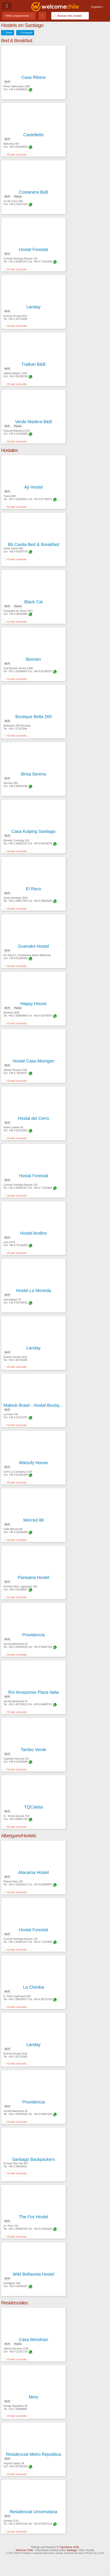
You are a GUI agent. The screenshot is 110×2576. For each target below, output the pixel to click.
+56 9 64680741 (42, 1704)
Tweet (9, 32)
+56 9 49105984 (18, 613)
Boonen (33, 659)
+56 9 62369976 (42, 1884)
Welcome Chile (24, 2550)
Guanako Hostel (33, 946)
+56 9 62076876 (42, 1015)
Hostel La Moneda (33, 1290)
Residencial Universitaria (33, 2511)
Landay (33, 306)
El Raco (33, 888)
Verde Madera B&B (33, 421)
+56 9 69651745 (18, 1819)
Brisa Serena (33, 774)
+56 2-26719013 (17, 1704)
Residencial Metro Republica (33, 2454)
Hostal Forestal (33, 249)
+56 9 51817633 (18, 204)
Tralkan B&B (33, 364)
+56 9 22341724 (18, 2351)
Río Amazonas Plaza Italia (33, 1692)
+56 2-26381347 (17, 261)
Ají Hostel (33, 487)
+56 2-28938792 (17, 2228)
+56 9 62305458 (18, 958)
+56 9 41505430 (42, 2228)
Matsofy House (33, 1462)
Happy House (33, 1003)
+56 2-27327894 (17, 728)
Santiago (72, 2550)
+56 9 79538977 (18, 1073)
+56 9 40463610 (18, 89)
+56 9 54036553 (18, 146)
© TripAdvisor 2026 (68, 2547)
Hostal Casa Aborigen (33, 1061)
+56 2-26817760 (17, 900)
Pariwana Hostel (33, 1577)
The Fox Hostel (33, 2216)
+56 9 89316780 (18, 786)
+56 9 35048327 (18, 2286)
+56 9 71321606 (42, 261)
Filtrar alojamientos (17, 15)
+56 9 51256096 (18, 1761)
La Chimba (33, 1987)
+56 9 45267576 (18, 551)
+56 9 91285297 (42, 671)
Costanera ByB (33, 192)
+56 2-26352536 (17, 1646)
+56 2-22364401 (17, 499)
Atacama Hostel (33, 1872)
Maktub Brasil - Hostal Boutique (33, 1405)
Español (96, 6)
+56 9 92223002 (18, 1130)
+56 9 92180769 (18, 376)
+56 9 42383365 (18, 1532)
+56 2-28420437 (17, 1999)
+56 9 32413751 (18, 1417)
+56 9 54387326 (42, 1646)
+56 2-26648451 (17, 2166)
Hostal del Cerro (33, 1118)
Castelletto (33, 134)
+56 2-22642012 (17, 1884)
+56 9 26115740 (42, 1999)
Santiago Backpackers (33, 2159)
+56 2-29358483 (17, 671)
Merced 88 (33, 1520)
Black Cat (33, 601)
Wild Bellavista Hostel (33, 2274)
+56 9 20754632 (18, 1302)
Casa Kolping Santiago (33, 831)
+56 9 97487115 (42, 2523)
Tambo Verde (33, 1749)
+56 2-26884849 (17, 1015)
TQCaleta (33, 1807)
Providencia (33, 1634)
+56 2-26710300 (17, 319)
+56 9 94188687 (18, 1589)
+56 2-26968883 (17, 2409)
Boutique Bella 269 (33, 716)
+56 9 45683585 (42, 900)
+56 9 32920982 (18, 433)
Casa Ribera (33, 77)
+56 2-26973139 (17, 2523)
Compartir (26, 32)
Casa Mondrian (33, 2339)
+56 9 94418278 (42, 843)
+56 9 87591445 (18, 2466)
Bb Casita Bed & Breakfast (33, 544)
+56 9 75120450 (18, 1245)
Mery (33, 2397)
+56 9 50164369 (18, 1474)
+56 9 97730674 (42, 499)
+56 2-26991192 (17, 843)
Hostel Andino (33, 1233)
